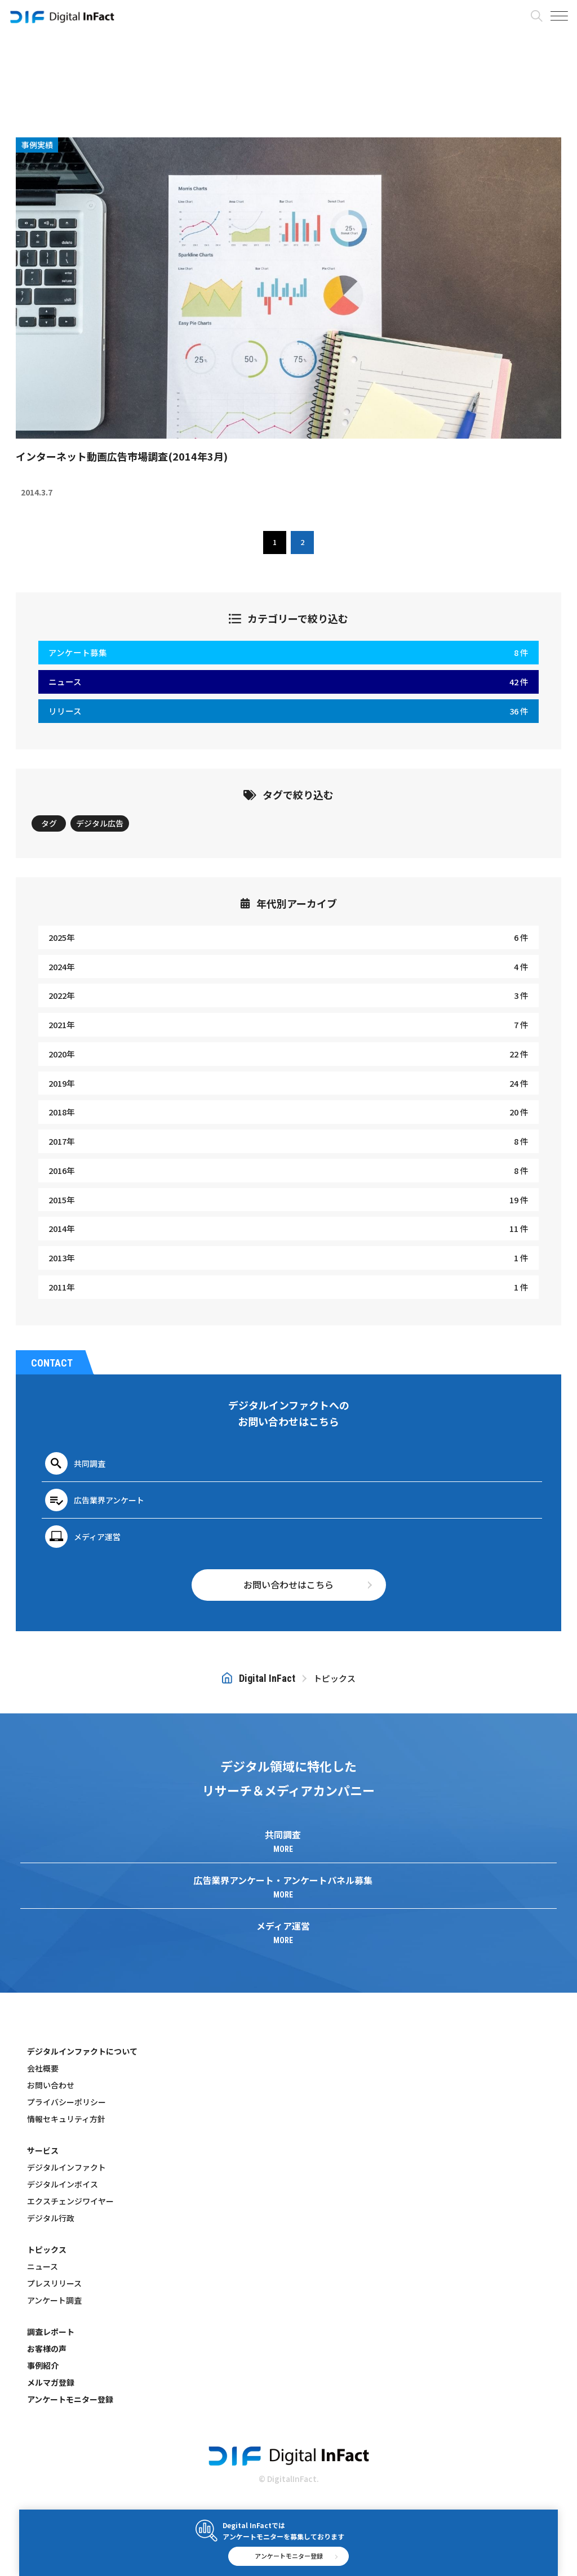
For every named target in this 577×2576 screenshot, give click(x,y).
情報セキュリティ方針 (66, 2118)
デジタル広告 (99, 823)
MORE (283, 1849)
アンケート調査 (54, 2300)
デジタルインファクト (66, 2167)
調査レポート (50, 2331)
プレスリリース (54, 2283)
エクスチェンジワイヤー (70, 2201)
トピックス (46, 2249)
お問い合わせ (50, 2085)
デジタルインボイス (62, 2184)
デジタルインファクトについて (82, 2051)
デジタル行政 (50, 2218)
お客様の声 (46, 2348)
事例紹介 (43, 2365)
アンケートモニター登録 (70, 2399)
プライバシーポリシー (66, 2102)
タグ (49, 823)
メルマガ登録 (50, 2382)
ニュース (42, 2266)
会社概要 (43, 2068)
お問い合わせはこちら (288, 1584)
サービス (43, 2150)
